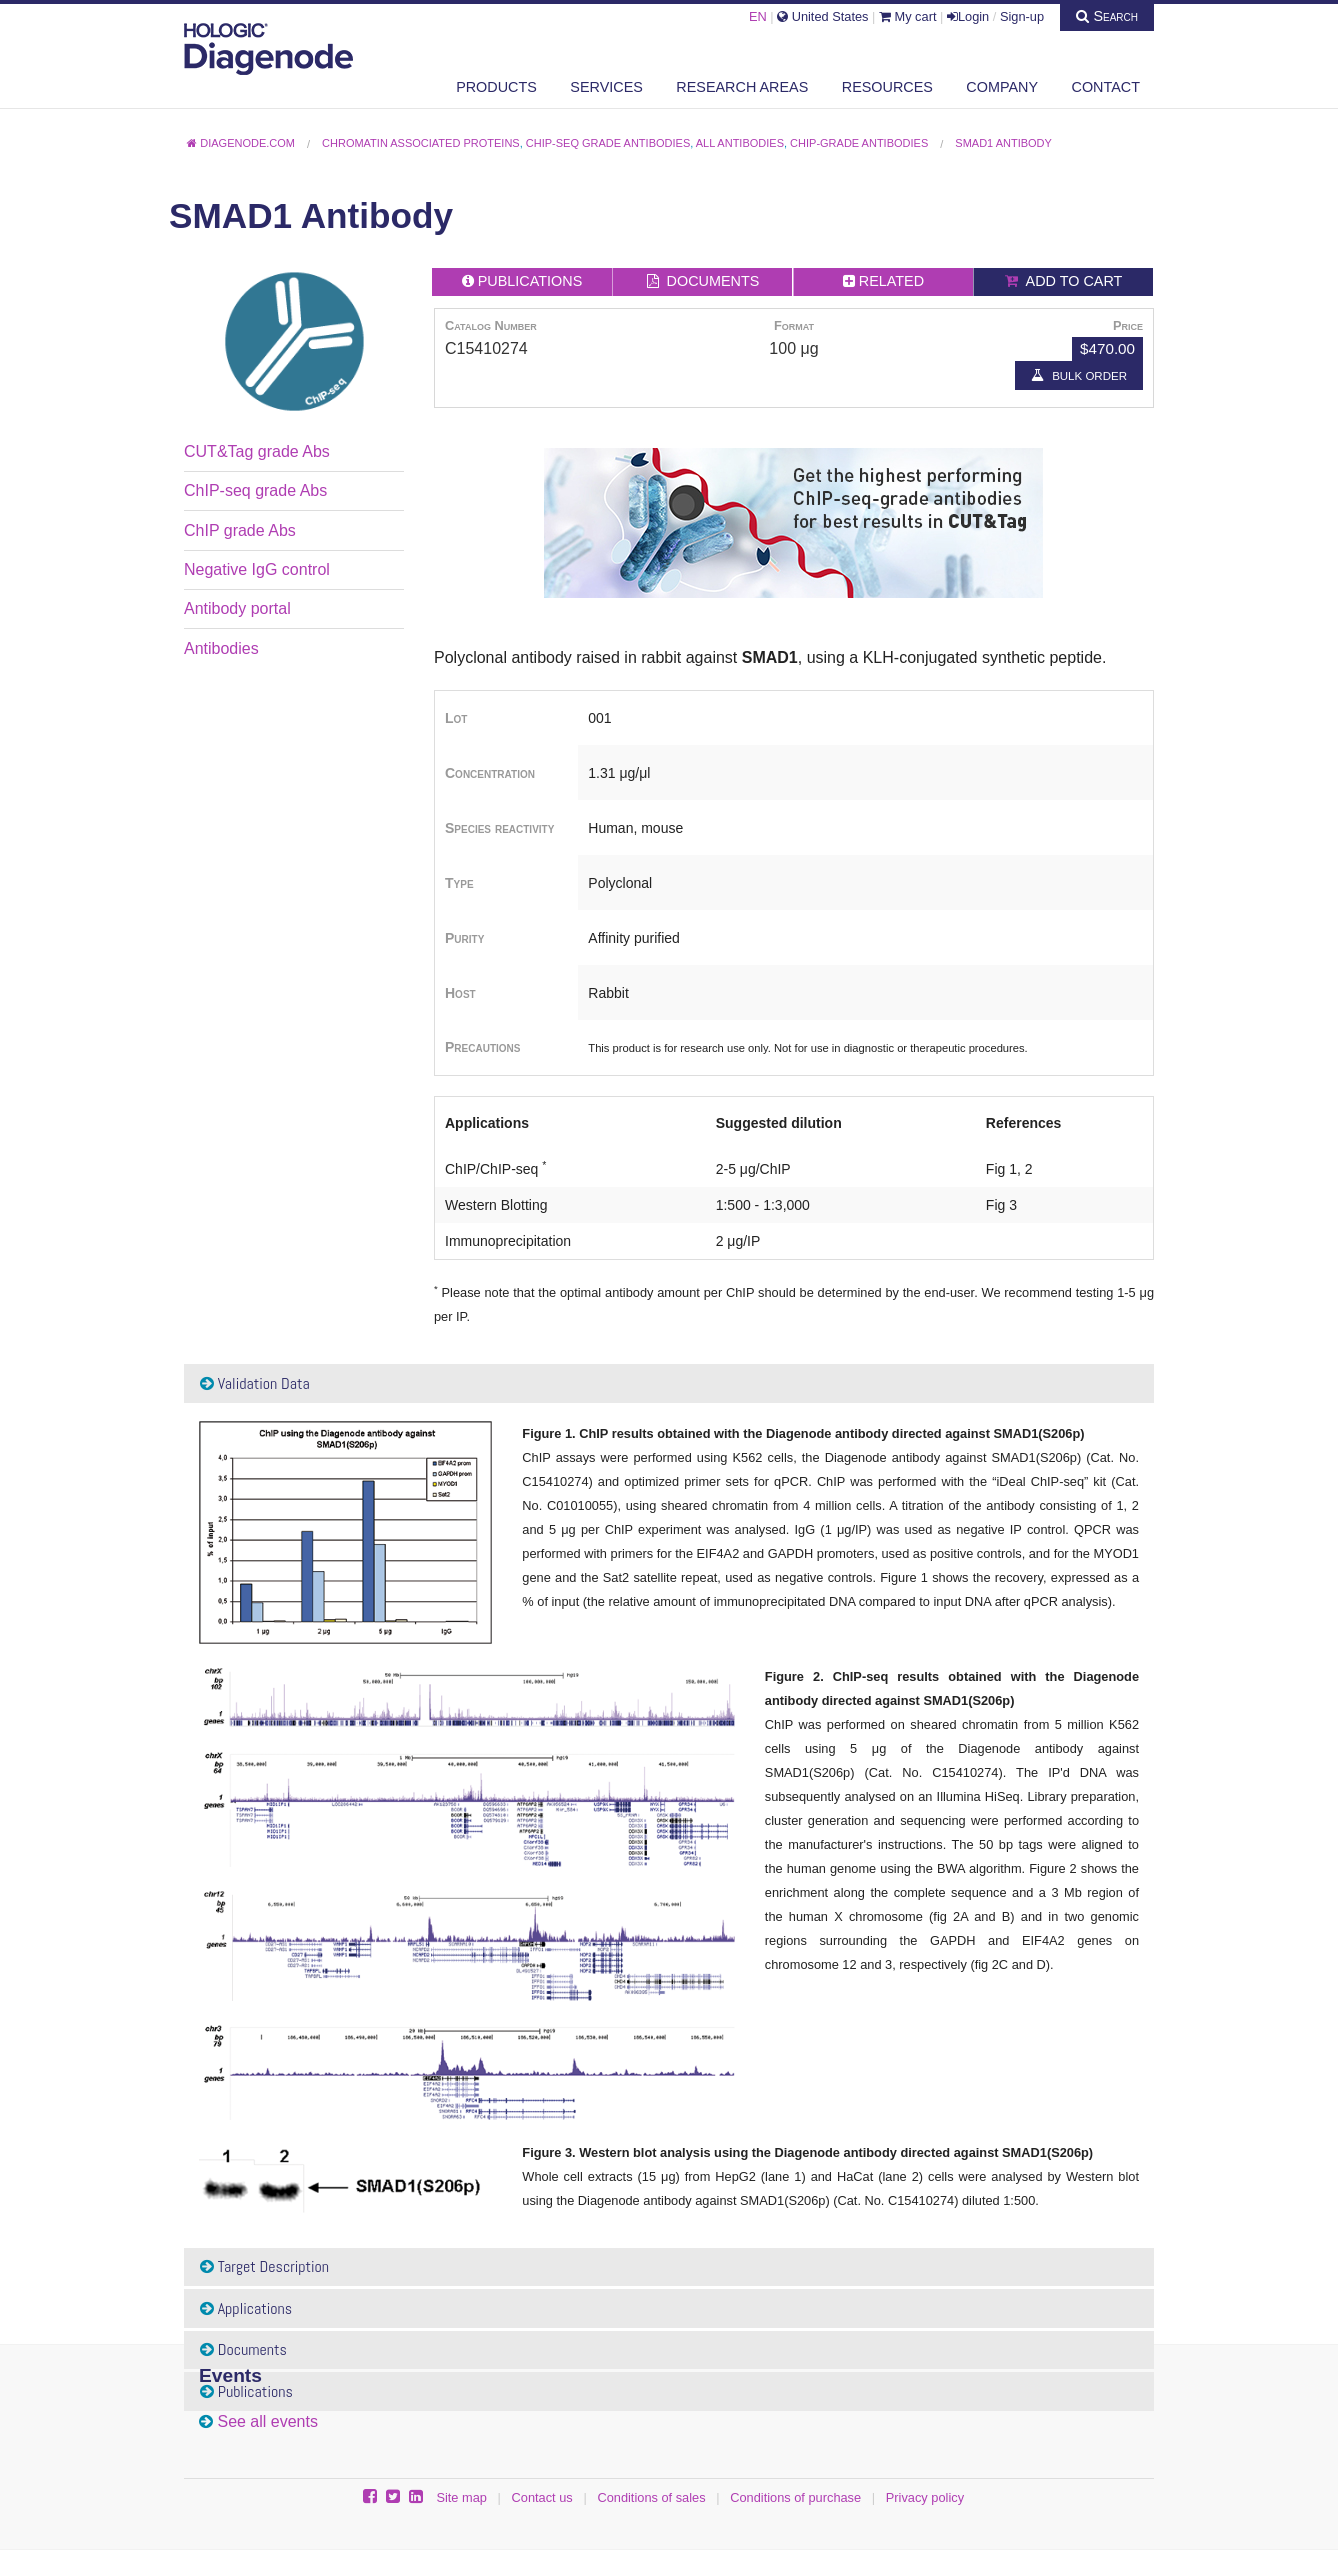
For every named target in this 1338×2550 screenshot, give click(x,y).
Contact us (542, 2497)
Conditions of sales (651, 2497)
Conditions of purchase (795, 2497)
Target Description (264, 2266)
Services (606, 87)
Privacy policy (925, 2497)
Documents (243, 2349)
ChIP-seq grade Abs (255, 490)
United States (822, 16)
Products (496, 87)
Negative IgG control (257, 569)
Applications (246, 2308)
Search (1107, 16)
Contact (1106, 87)
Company (1002, 87)
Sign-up (1022, 16)
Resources (887, 87)
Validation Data (255, 1383)
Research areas (742, 87)
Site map (461, 2497)
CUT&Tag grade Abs (257, 451)
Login (968, 16)
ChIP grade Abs (240, 530)
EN (758, 16)
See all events (267, 2421)
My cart (908, 16)
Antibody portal (237, 608)
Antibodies (221, 648)
